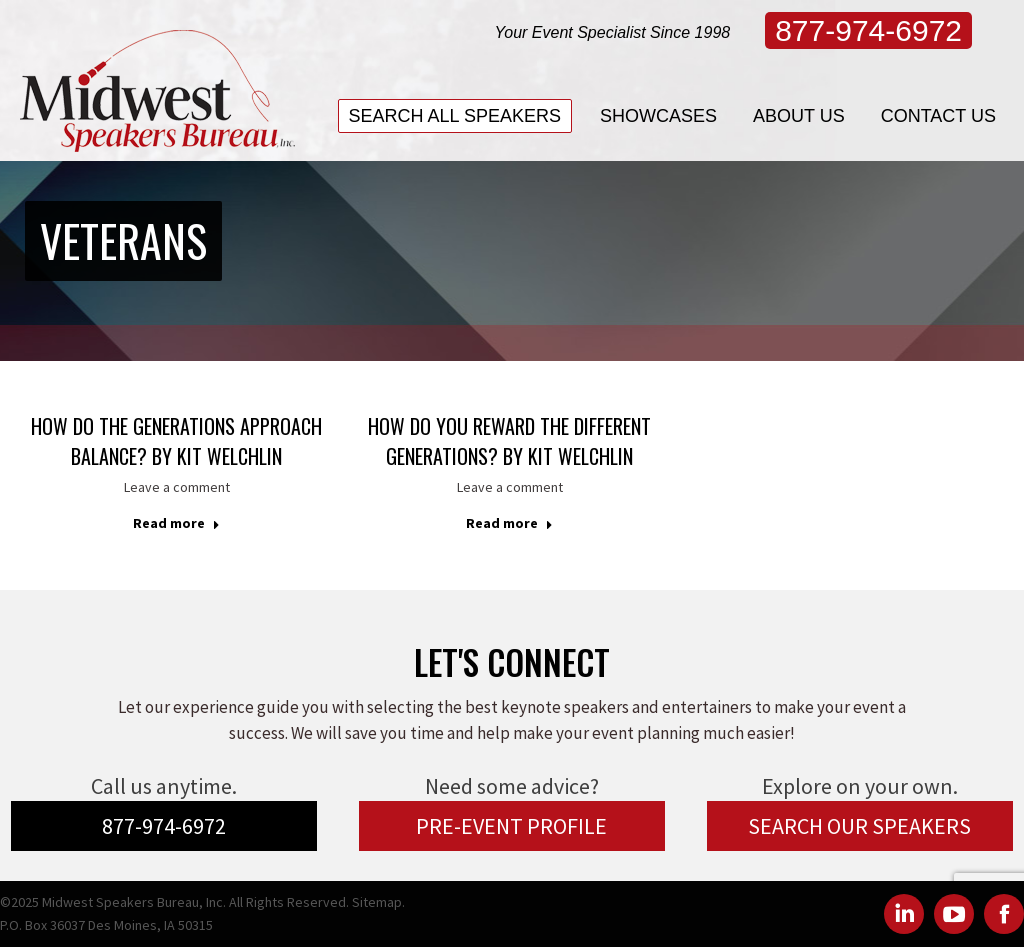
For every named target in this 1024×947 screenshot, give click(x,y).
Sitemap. (378, 902)
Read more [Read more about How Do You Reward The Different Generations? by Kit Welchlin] (509, 523)
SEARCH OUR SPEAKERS (859, 826)
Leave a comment (177, 487)
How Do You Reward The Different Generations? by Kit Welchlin (509, 441)
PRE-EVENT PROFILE (511, 826)
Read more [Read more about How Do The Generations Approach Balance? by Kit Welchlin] (176, 523)
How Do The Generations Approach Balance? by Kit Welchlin (176, 441)
